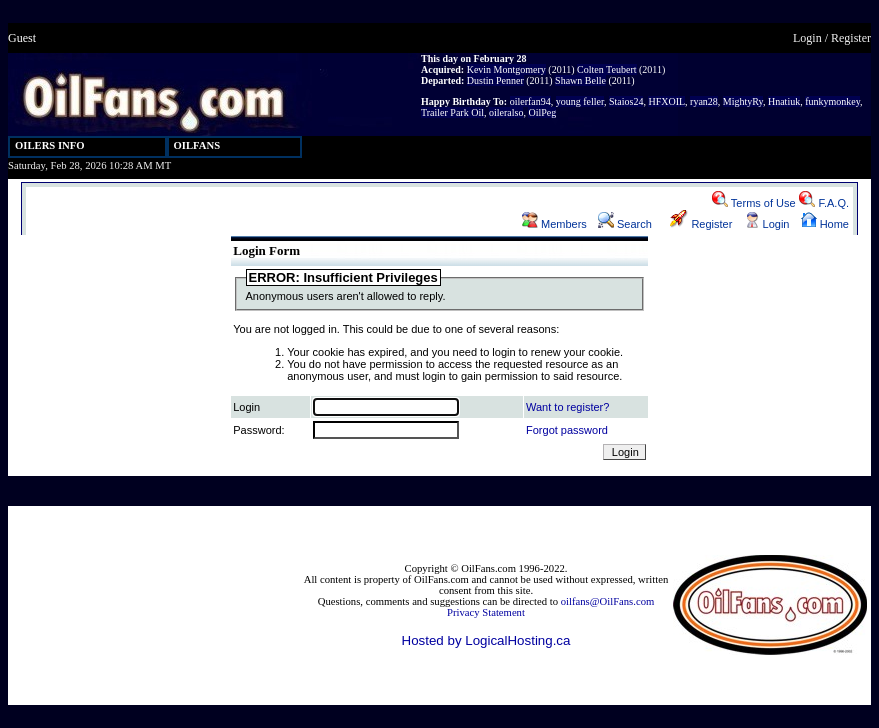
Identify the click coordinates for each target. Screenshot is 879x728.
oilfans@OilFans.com (608, 601)
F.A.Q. (824, 203)
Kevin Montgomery (506, 69)
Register (851, 38)
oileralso (506, 112)
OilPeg (542, 112)
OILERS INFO (50, 145)
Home (825, 224)
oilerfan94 (530, 101)
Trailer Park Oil (452, 112)
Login (807, 38)
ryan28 (704, 101)
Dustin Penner (495, 80)
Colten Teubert (606, 69)
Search (625, 224)
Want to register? (567, 407)
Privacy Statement (486, 612)
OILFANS (197, 145)
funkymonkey (832, 101)
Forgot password (567, 430)
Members (554, 224)
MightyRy (743, 101)
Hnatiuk (784, 101)
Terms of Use (754, 203)
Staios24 (626, 101)
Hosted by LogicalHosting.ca (486, 640)
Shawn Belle (580, 80)
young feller (580, 101)
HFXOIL (666, 101)
